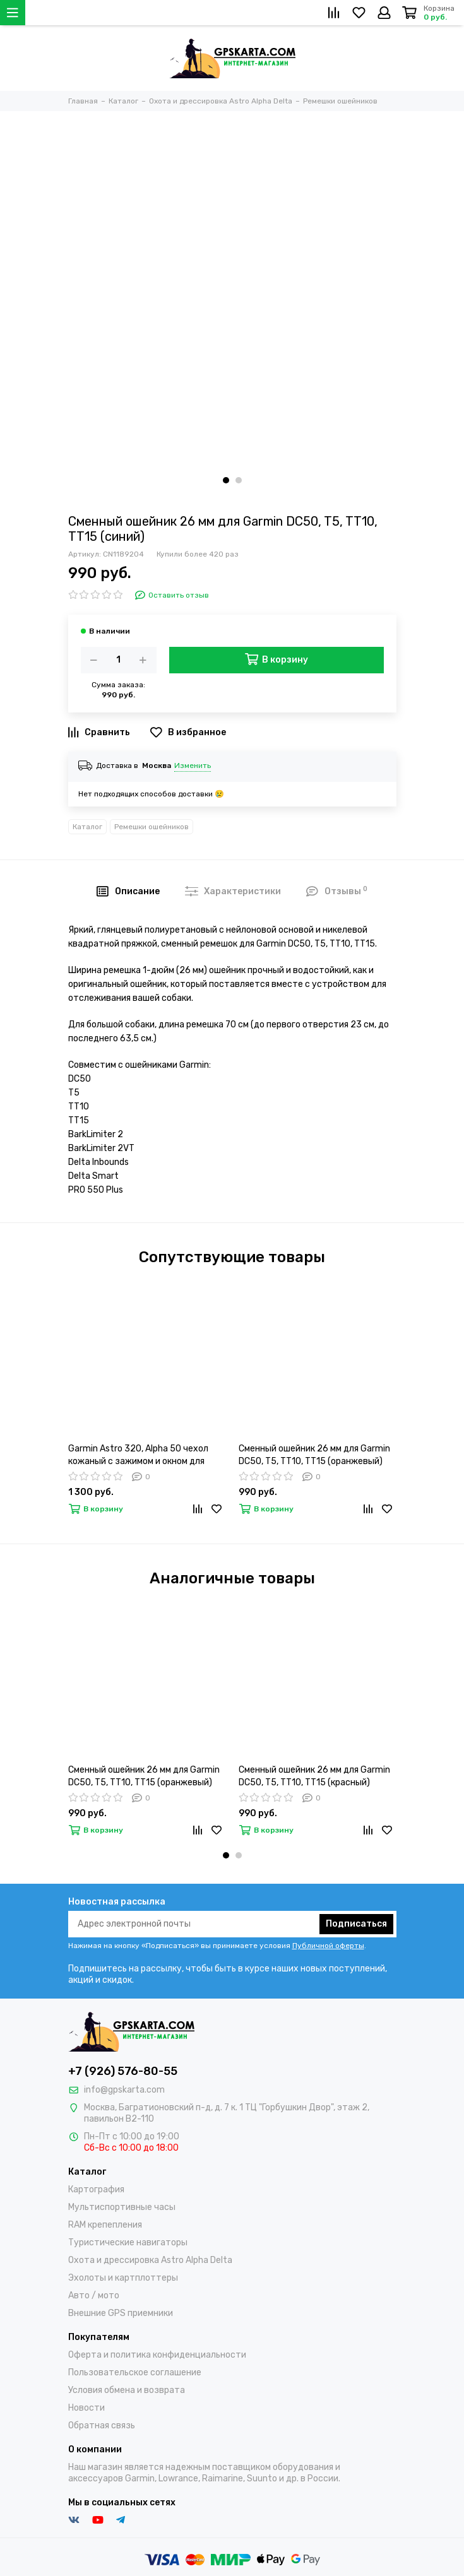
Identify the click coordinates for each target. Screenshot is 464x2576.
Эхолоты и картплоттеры (123, 2277)
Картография (96, 2189)
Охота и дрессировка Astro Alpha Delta (150, 2260)
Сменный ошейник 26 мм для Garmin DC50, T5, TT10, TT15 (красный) (314, 1776)
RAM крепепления (105, 2224)
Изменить (192, 765)
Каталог (87, 826)
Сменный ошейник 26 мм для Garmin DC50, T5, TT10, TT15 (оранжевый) (314, 1455)
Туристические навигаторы (127, 2242)
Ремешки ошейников (151, 826)
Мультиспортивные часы (121, 2207)
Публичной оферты (328, 1945)
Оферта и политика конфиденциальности (157, 2354)
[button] (226, 480)
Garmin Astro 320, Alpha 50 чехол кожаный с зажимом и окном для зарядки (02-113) (138, 1455)
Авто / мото (93, 2295)
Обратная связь (101, 2425)
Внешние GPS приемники (120, 2313)
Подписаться (356, 1923)
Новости (86, 2407)
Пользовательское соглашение (134, 2372)
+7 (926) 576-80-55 (122, 2071)
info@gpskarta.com (124, 2089)
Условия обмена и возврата (126, 2390)
